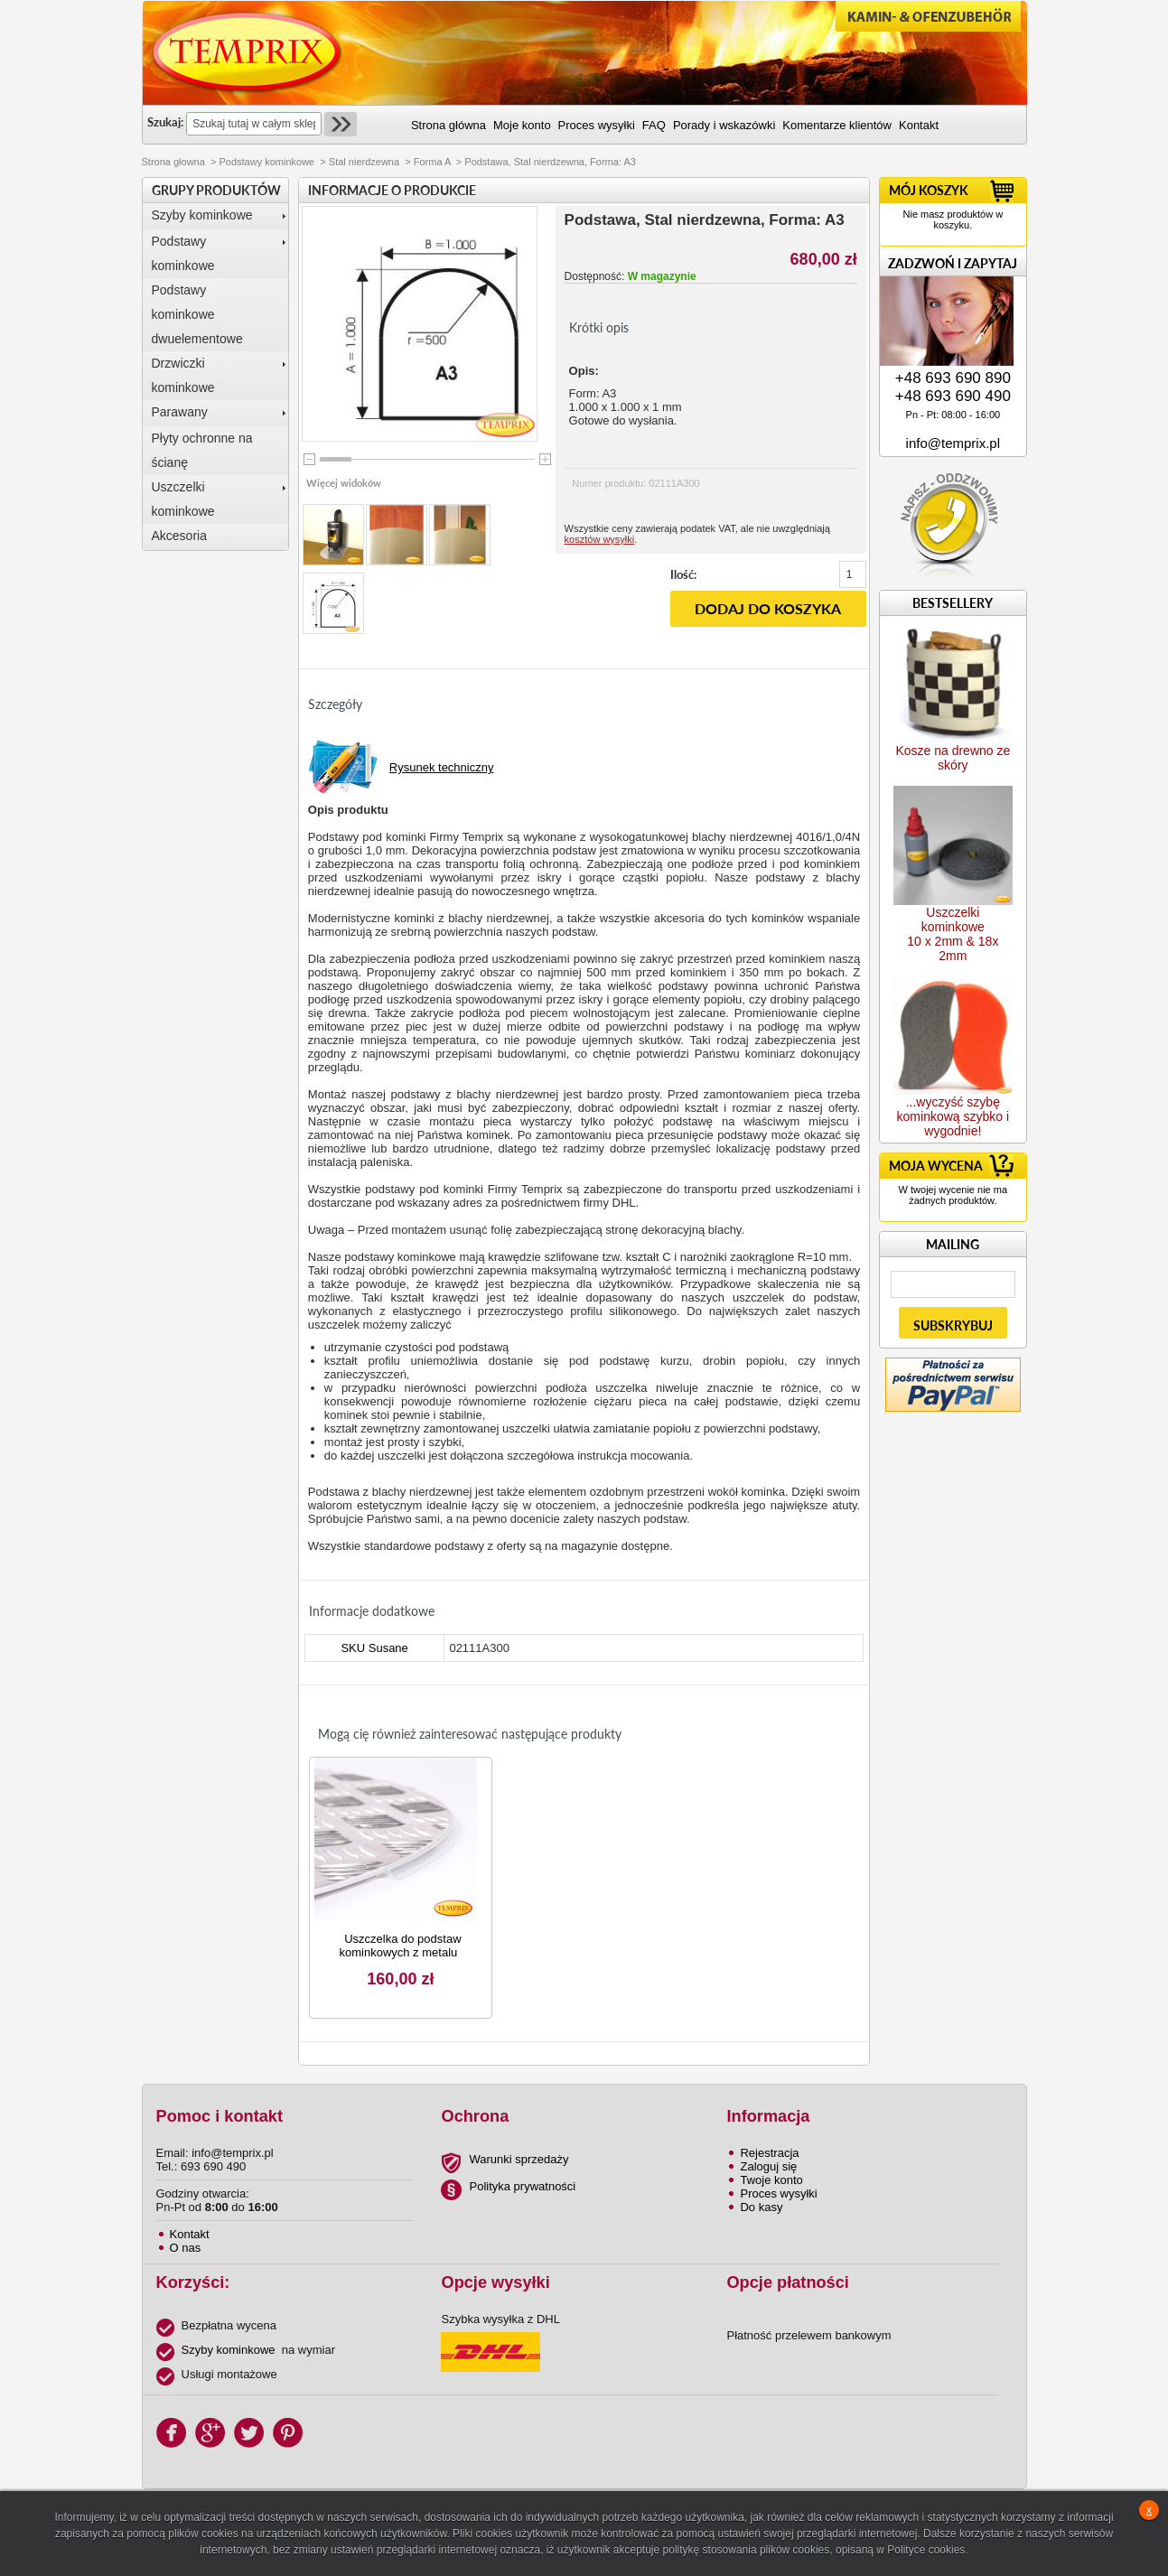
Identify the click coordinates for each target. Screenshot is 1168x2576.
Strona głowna (173, 161)
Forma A (432, 161)
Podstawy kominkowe (266, 161)
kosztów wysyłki (600, 539)
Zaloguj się (768, 2166)
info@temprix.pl (953, 443)
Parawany (180, 412)
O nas (185, 2247)
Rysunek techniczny (441, 767)
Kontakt (190, 2234)
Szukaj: (165, 122)
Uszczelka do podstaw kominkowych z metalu (400, 1945)
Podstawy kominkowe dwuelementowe (197, 314)
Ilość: (683, 574)
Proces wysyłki (778, 2193)
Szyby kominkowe (202, 215)
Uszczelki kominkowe (183, 499)
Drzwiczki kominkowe (183, 375)
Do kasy (761, 2207)
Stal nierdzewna (364, 161)
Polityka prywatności (522, 2186)
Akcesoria (179, 535)
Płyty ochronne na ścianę (202, 450)
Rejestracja (769, 2153)
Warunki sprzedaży (518, 2159)
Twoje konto (771, 2180)
